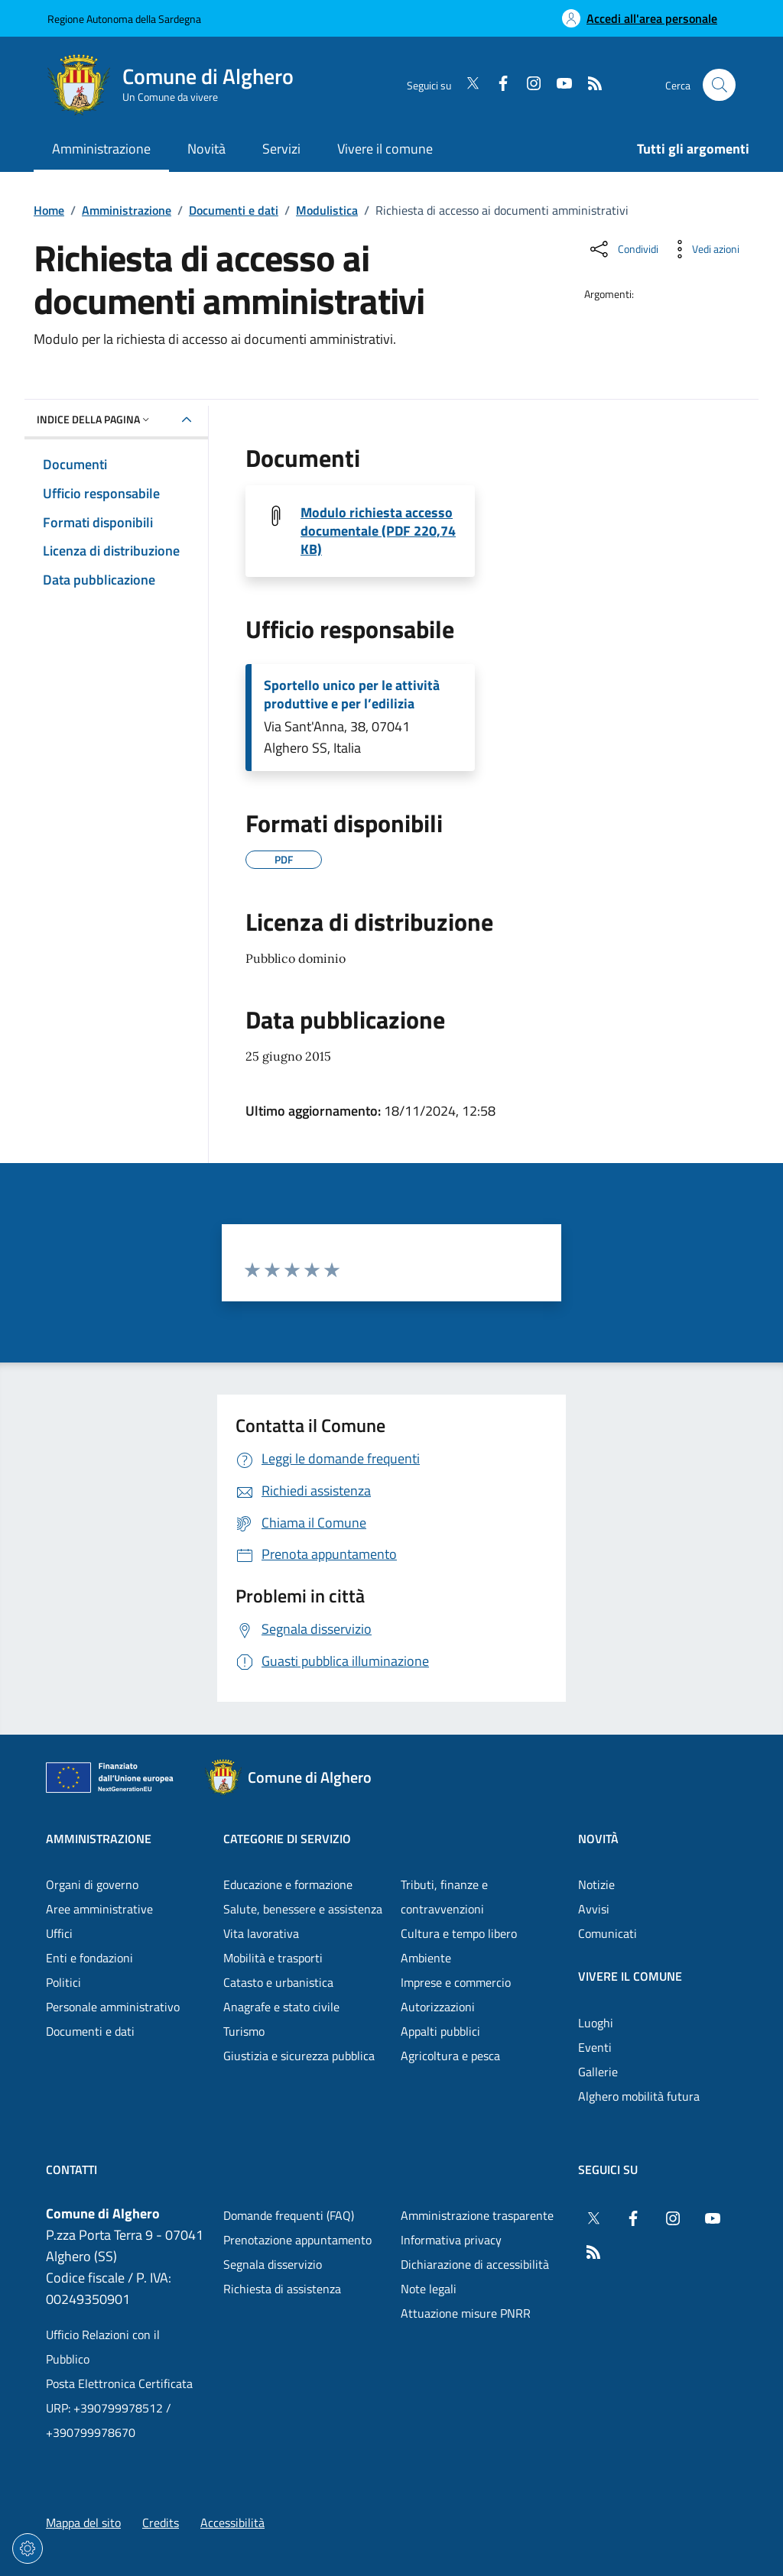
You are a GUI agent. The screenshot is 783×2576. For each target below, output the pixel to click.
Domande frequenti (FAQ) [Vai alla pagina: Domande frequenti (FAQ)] (288, 2215)
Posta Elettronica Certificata (119, 2383)
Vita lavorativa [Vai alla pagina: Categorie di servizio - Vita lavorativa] (261, 1933)
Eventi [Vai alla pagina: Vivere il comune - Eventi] (595, 2047)
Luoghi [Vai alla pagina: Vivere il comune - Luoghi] (595, 2023)
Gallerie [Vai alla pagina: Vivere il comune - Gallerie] (598, 2071)
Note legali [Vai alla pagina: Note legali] (428, 2289)
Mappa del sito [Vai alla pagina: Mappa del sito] (83, 2522)
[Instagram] (527, 85)
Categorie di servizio (287, 1838)
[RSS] (588, 85)
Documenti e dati (233, 210)
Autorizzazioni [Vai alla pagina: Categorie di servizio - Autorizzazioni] (438, 2007)
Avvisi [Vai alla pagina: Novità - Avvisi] (593, 1909)
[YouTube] (558, 85)
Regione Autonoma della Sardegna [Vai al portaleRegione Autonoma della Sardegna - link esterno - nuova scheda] (124, 19)
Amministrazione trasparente (477, 2215)
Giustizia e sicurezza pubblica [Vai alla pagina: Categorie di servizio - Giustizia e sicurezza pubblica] (299, 2055)
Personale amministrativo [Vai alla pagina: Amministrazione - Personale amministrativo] (113, 2007)
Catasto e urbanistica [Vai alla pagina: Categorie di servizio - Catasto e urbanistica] (278, 1982)
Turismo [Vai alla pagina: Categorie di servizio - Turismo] (244, 2031)
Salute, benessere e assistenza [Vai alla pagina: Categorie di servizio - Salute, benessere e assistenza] (302, 1909)
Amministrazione (126, 210)
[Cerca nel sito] (719, 85)
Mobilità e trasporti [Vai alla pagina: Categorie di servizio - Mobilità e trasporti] (273, 1958)
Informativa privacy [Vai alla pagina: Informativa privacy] (451, 2240)
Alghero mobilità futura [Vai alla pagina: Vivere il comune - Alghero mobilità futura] (639, 2096)
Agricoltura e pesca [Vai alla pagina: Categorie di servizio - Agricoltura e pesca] (450, 2055)
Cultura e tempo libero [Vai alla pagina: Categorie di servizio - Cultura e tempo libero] (459, 1933)
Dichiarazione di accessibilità (475, 2264)
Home (49, 210)
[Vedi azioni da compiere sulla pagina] (703, 249)
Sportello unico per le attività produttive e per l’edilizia (352, 694)
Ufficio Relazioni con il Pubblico (103, 2346)
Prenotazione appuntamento (297, 2240)
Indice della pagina (94, 419)
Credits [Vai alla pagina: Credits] (160, 2522)
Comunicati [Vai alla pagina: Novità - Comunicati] (607, 1933)
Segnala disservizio (272, 2264)
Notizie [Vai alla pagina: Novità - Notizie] (596, 1884)
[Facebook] (497, 85)
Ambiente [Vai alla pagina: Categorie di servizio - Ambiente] (426, 1958)
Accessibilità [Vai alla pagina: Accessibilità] (232, 2522)
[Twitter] (466, 85)
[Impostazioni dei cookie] (27, 2548)
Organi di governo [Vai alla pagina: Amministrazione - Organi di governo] (92, 1884)
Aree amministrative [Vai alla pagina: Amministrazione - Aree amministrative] (99, 1909)
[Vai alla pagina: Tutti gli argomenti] (684, 150)
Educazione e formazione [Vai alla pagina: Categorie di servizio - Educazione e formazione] (288, 1884)
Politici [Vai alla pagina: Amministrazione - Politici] (63, 1982)
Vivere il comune (630, 1976)
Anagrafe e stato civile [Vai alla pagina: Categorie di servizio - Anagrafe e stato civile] (281, 2007)
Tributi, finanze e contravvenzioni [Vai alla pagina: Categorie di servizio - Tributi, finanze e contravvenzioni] (444, 1896)
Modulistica (327, 210)
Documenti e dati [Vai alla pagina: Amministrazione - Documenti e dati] (90, 2031)
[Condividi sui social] (622, 249)
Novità (598, 1838)
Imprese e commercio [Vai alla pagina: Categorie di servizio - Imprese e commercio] (456, 1982)
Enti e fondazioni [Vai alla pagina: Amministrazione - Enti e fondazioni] (89, 1958)
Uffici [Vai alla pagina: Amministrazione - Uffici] (59, 1933)
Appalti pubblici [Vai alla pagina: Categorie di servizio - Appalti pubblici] (440, 2031)
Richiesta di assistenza (282, 2289)
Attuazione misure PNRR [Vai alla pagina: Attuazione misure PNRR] (466, 2313)
